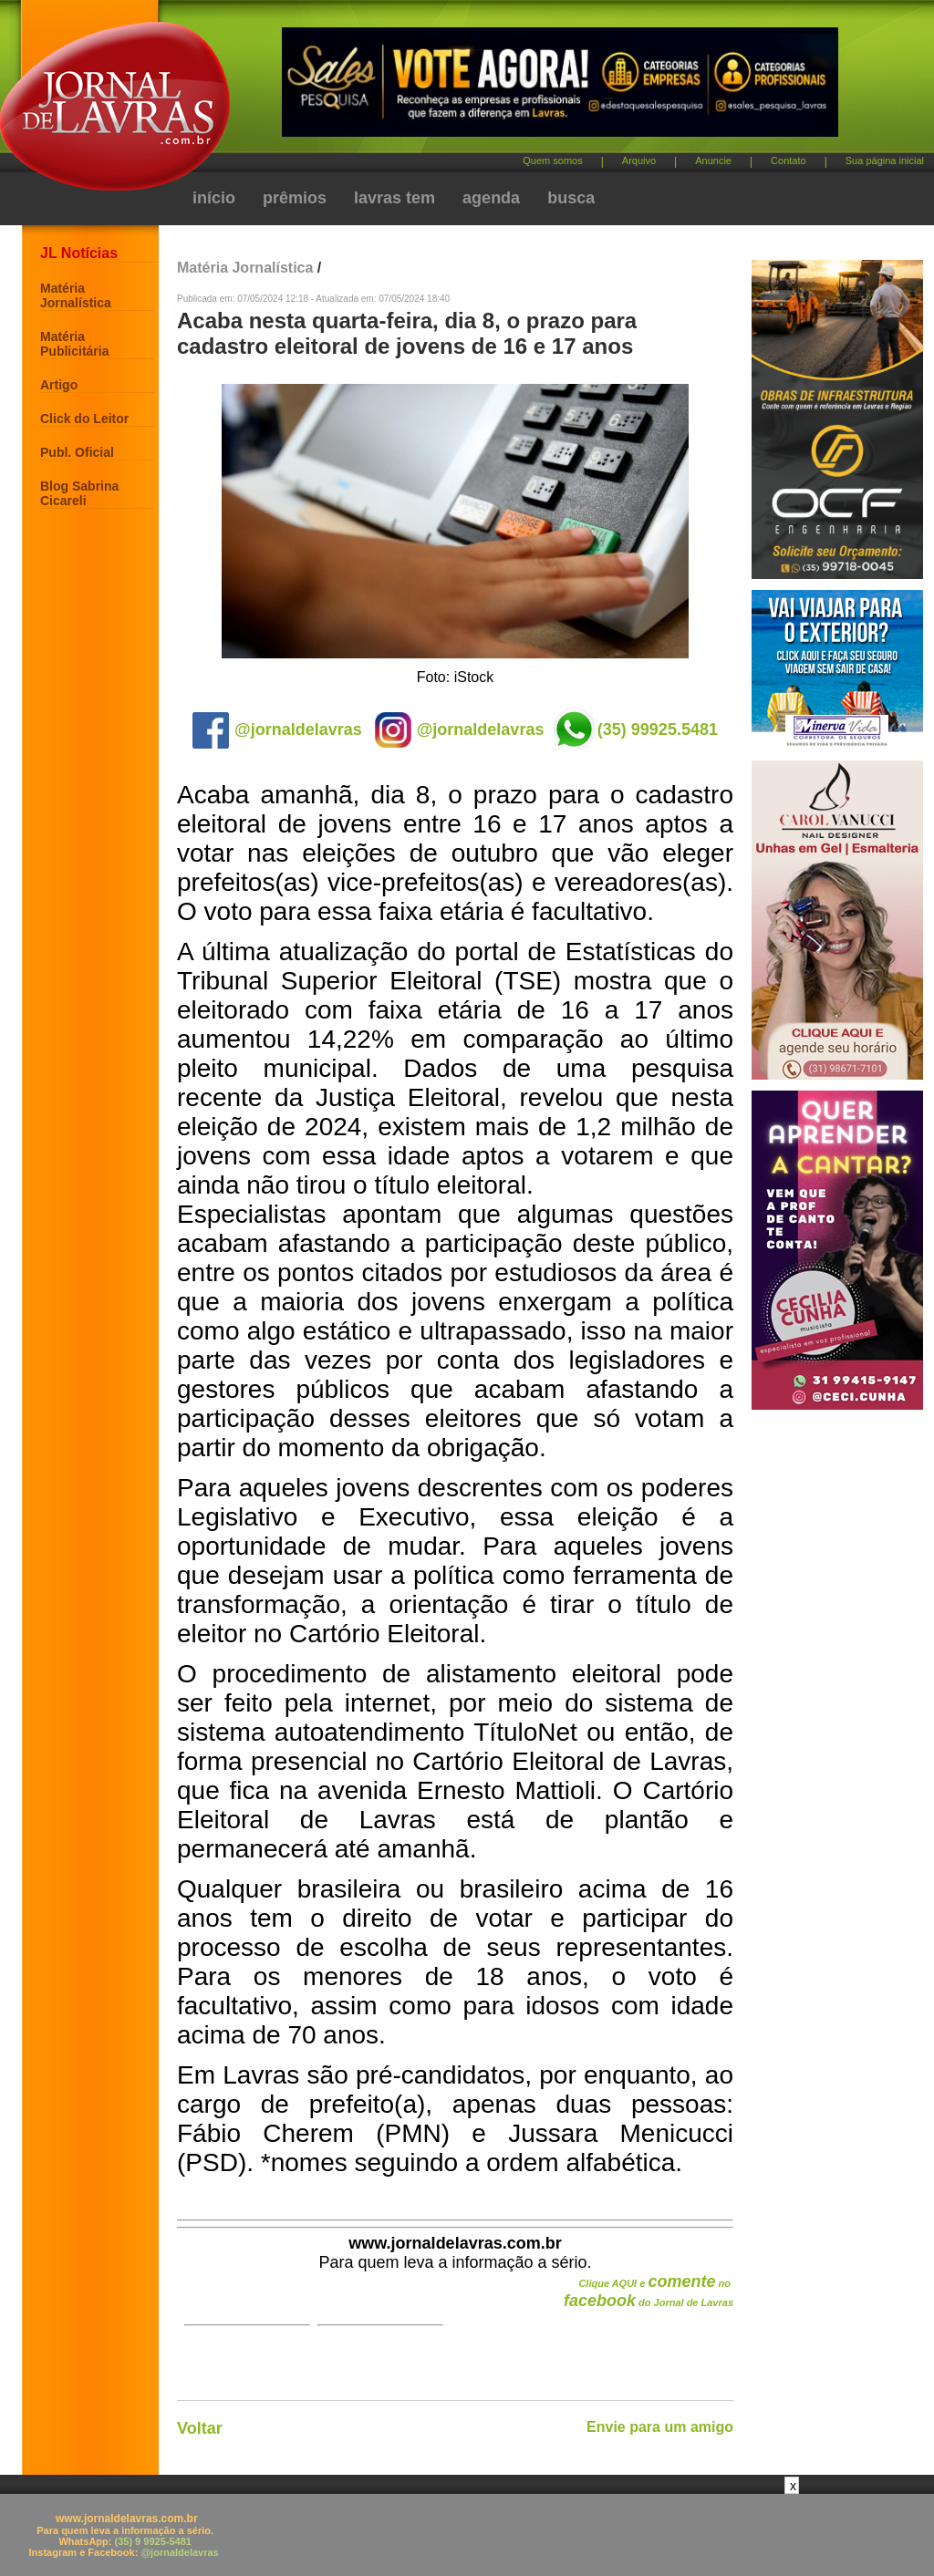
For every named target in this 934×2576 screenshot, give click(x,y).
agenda (491, 198)
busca (571, 198)
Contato (788, 160)
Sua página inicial (885, 160)
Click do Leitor (84, 418)
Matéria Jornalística (75, 295)
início (213, 198)
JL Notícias (79, 253)
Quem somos (552, 160)
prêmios (295, 198)
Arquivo (639, 160)
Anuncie (713, 160)
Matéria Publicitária (74, 343)
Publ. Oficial (77, 452)
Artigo (59, 385)
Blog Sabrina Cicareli (79, 493)
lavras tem (394, 198)
